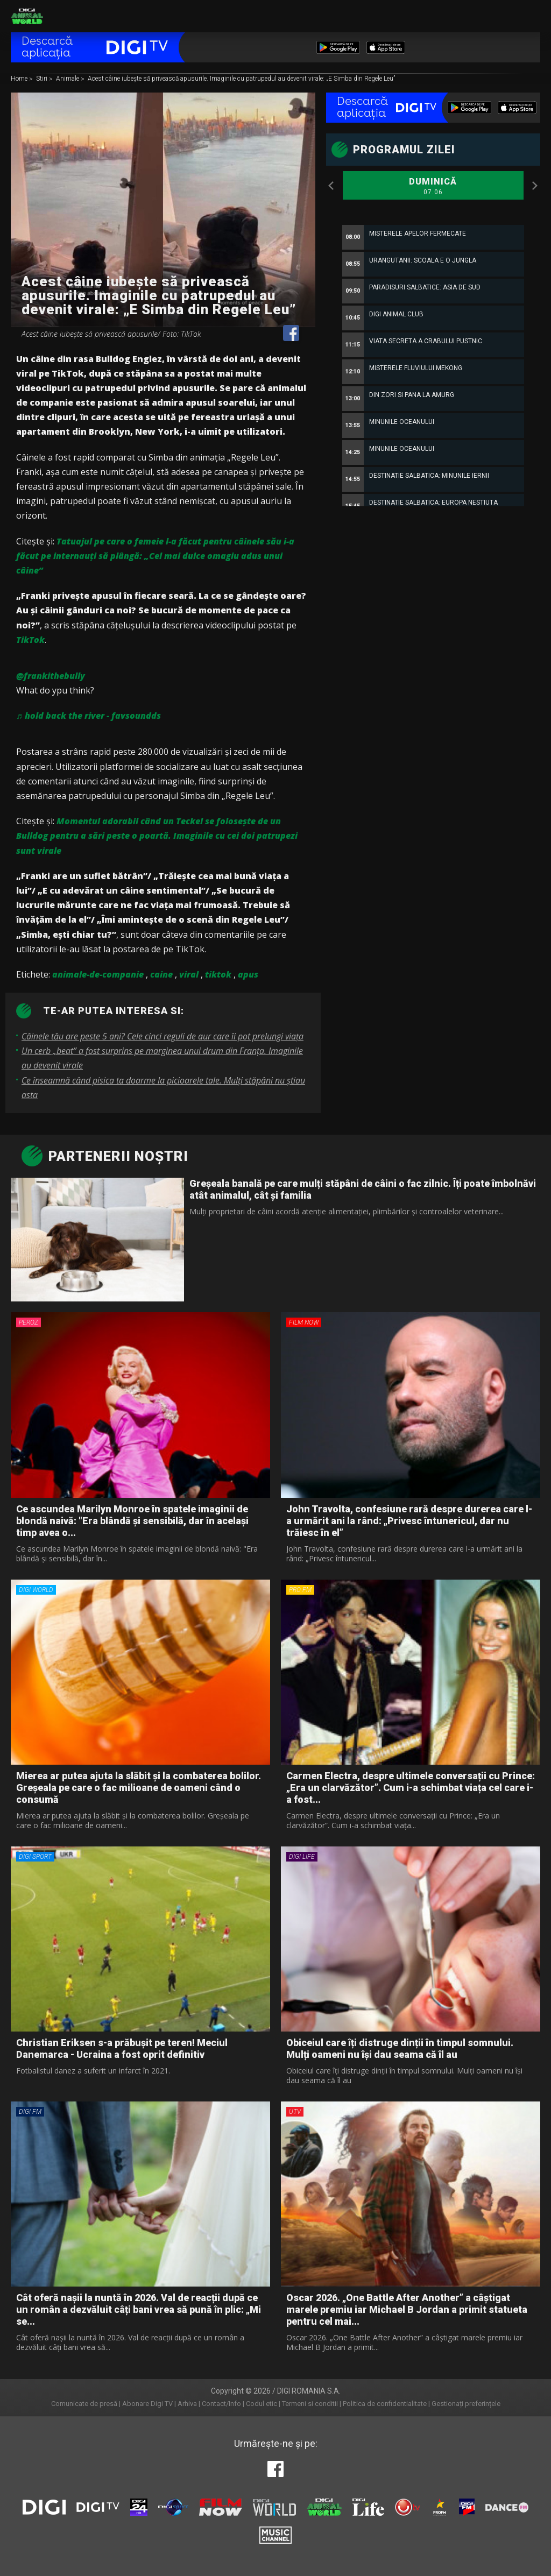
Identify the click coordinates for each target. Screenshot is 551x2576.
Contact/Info (221, 2404)
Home (20, 79)
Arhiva (187, 2404)
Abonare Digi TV (147, 2404)
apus (248, 974)
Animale (68, 79)
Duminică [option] (433, 186)
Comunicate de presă (84, 2404)
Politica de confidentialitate (385, 2404)
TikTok (30, 640)
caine (161, 974)
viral (189, 974)
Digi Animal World (27, 16)
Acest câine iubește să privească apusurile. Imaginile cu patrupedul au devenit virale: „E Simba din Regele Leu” (241, 79)
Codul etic (261, 2404)
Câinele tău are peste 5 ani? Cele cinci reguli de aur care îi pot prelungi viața (162, 1036)
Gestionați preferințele (466, 2404)
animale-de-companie (98, 974)
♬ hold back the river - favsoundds (88, 715)
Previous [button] (331, 185)
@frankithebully (50, 676)
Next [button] (534, 185)
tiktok (218, 974)
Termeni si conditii (310, 2404)
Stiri (42, 79)
